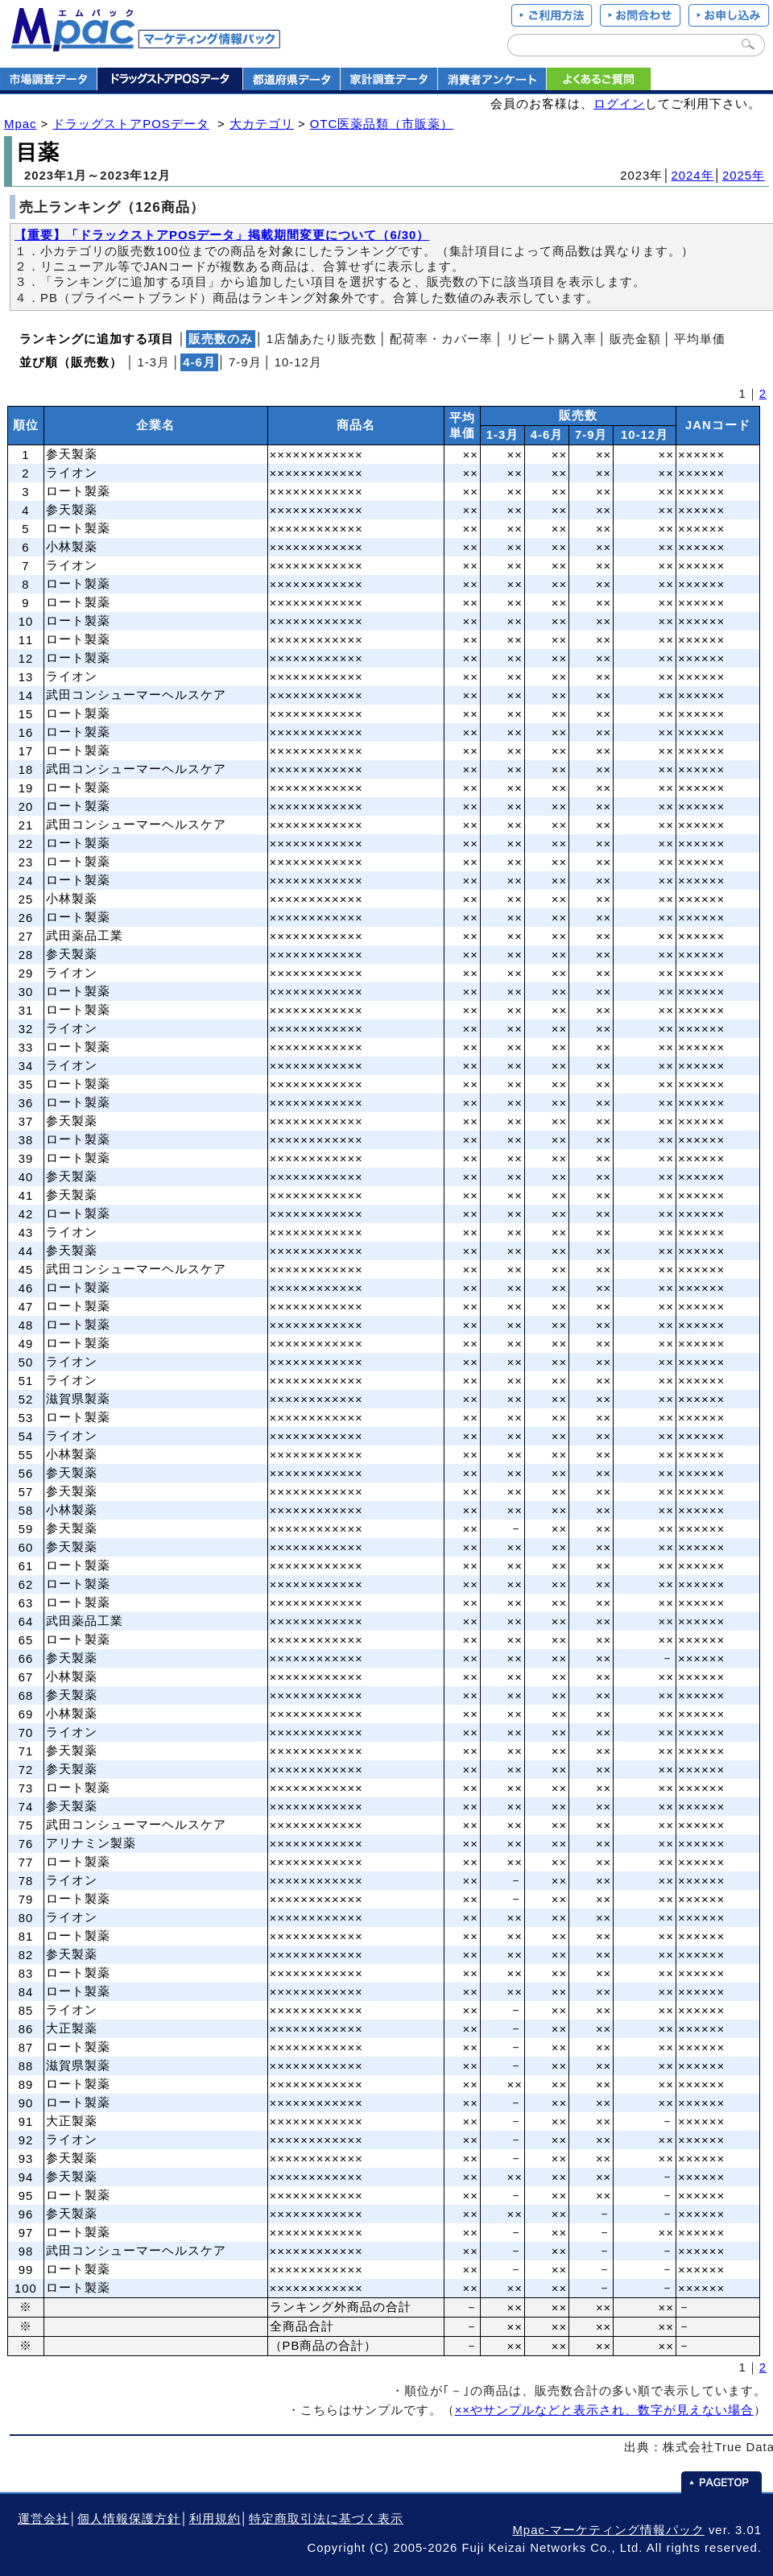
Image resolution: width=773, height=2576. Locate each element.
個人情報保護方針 (128, 2518)
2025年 (743, 175)
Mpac (20, 124)
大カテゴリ (261, 124)
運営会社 (43, 2518)
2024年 (693, 175)
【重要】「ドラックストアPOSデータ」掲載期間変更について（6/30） (221, 235)
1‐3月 (153, 362)
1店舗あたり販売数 (322, 339)
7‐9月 (245, 362)
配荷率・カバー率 (441, 339)
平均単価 (699, 339)
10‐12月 (298, 362)
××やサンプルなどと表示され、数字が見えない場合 (604, 2410)
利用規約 (215, 2518)
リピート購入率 (551, 339)
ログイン (619, 103)
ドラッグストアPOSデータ (130, 124)
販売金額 (635, 339)
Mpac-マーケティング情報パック (608, 2530)
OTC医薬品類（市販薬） (381, 124)
